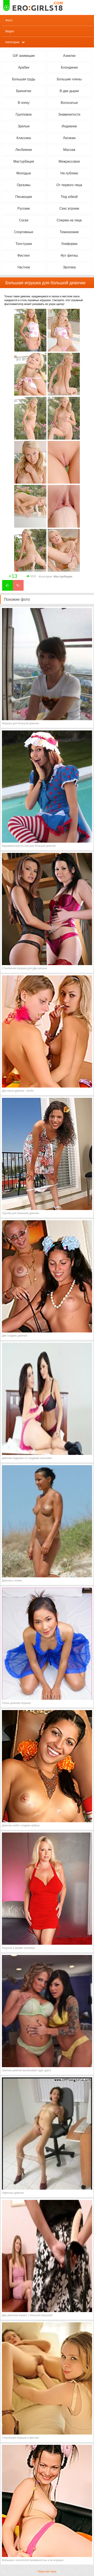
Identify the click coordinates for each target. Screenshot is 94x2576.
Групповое (24, 114)
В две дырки (69, 91)
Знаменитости (69, 114)
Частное (23, 267)
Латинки (69, 138)
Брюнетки (23, 91)
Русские (23, 208)
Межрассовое (69, 161)
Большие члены (69, 79)
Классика (24, 138)
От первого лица (69, 185)
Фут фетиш (69, 255)
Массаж (69, 150)
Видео (9, 31)
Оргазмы (23, 185)
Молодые (23, 173)
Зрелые (24, 126)
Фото (8, 20)
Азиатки (69, 55)
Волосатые (69, 103)
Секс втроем (69, 208)
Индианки (69, 126)
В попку (24, 103)
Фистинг (23, 255)
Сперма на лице (69, 220)
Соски (23, 220)
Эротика (69, 267)
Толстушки (23, 244)
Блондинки (69, 67)
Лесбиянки (23, 150)
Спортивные (23, 232)
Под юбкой (69, 197)
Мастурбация (23, 161)
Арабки (23, 67)
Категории (12, 42)
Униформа (69, 244)
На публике (69, 173)
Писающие (23, 197)
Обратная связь (47, 2571)
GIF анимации (24, 55)
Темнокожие (69, 232)
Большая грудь (23, 79)
